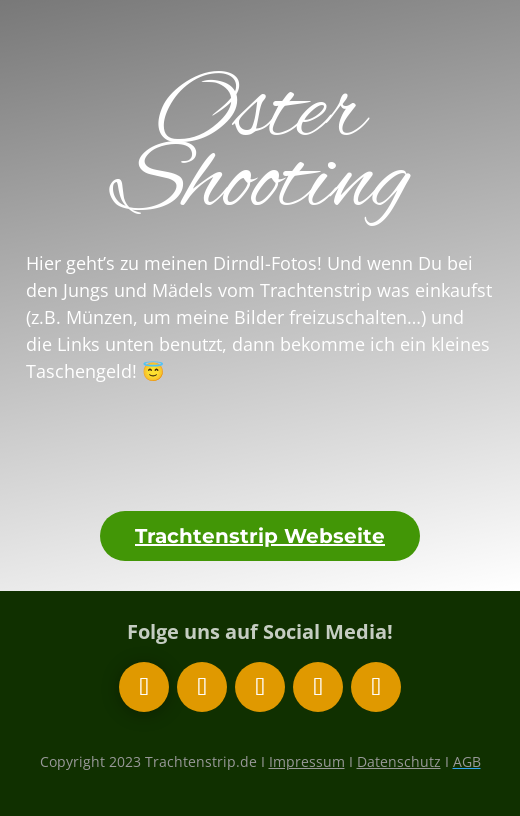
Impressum (307, 761)
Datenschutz (399, 761)
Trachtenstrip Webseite (260, 536)
